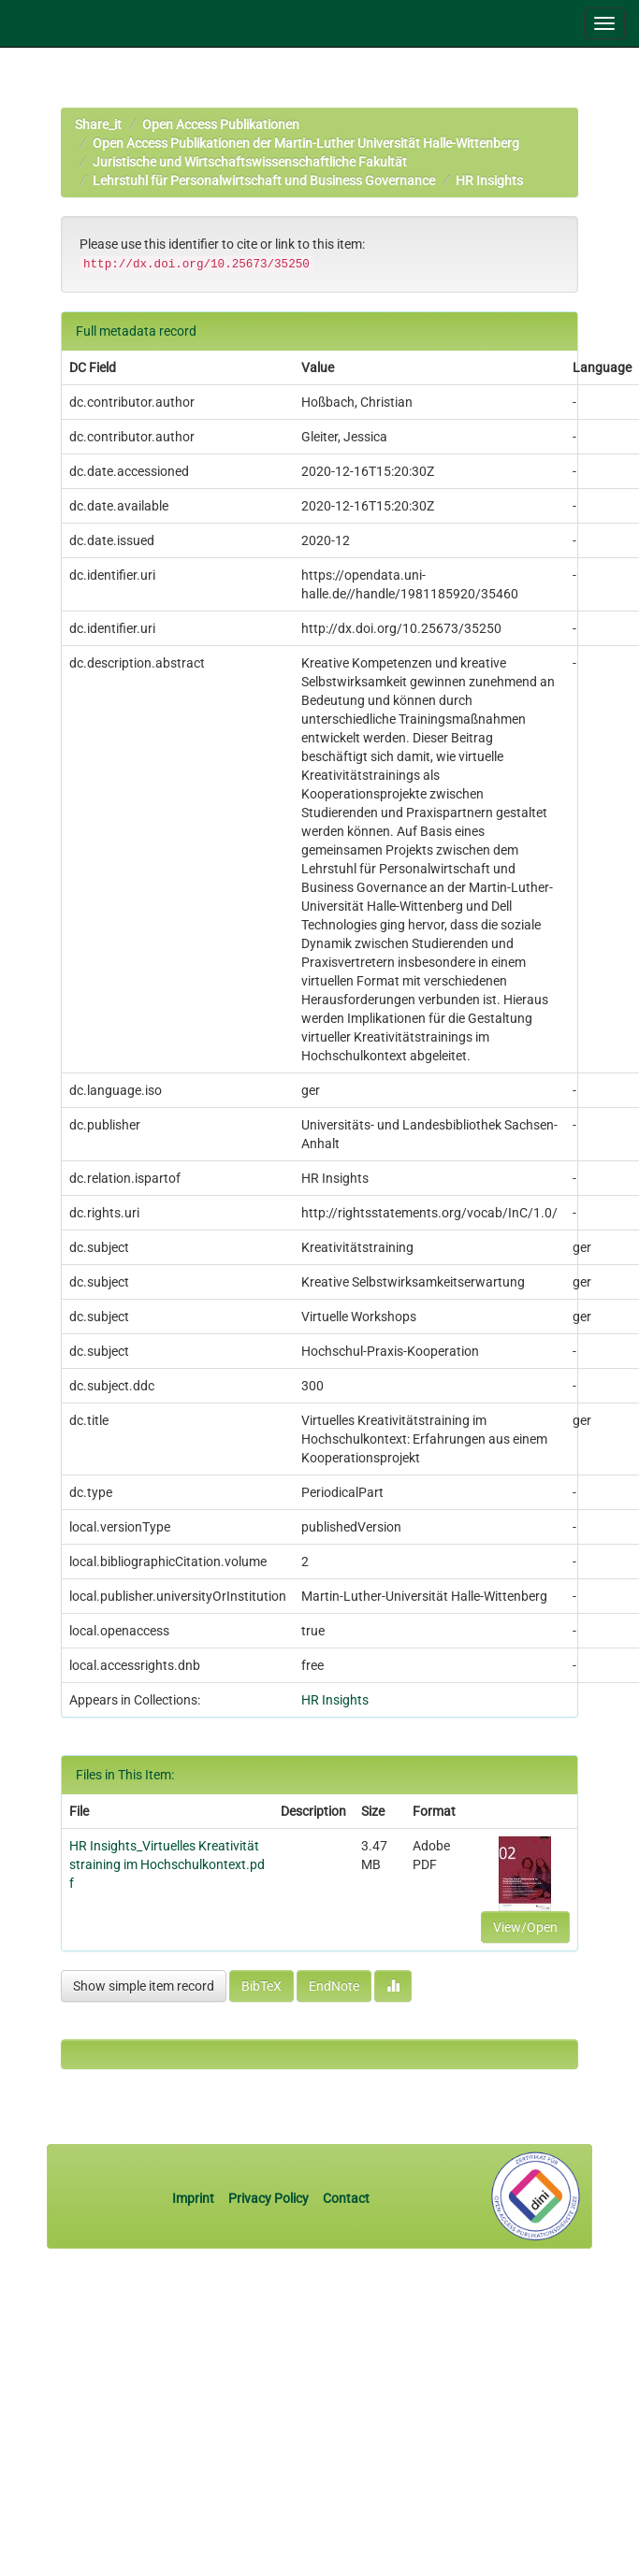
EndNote (334, 1986)
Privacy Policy (268, 2198)
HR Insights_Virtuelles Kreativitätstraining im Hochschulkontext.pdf (167, 1864)
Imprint (194, 2198)
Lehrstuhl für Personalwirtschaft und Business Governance (264, 180)
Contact (346, 2198)
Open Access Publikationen (220, 124)
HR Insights (489, 180)
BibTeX (261, 1986)
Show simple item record (143, 1986)
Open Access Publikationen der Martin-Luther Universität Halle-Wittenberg (306, 143)
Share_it (98, 124)
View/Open (525, 1927)
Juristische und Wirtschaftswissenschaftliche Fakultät (250, 161)
